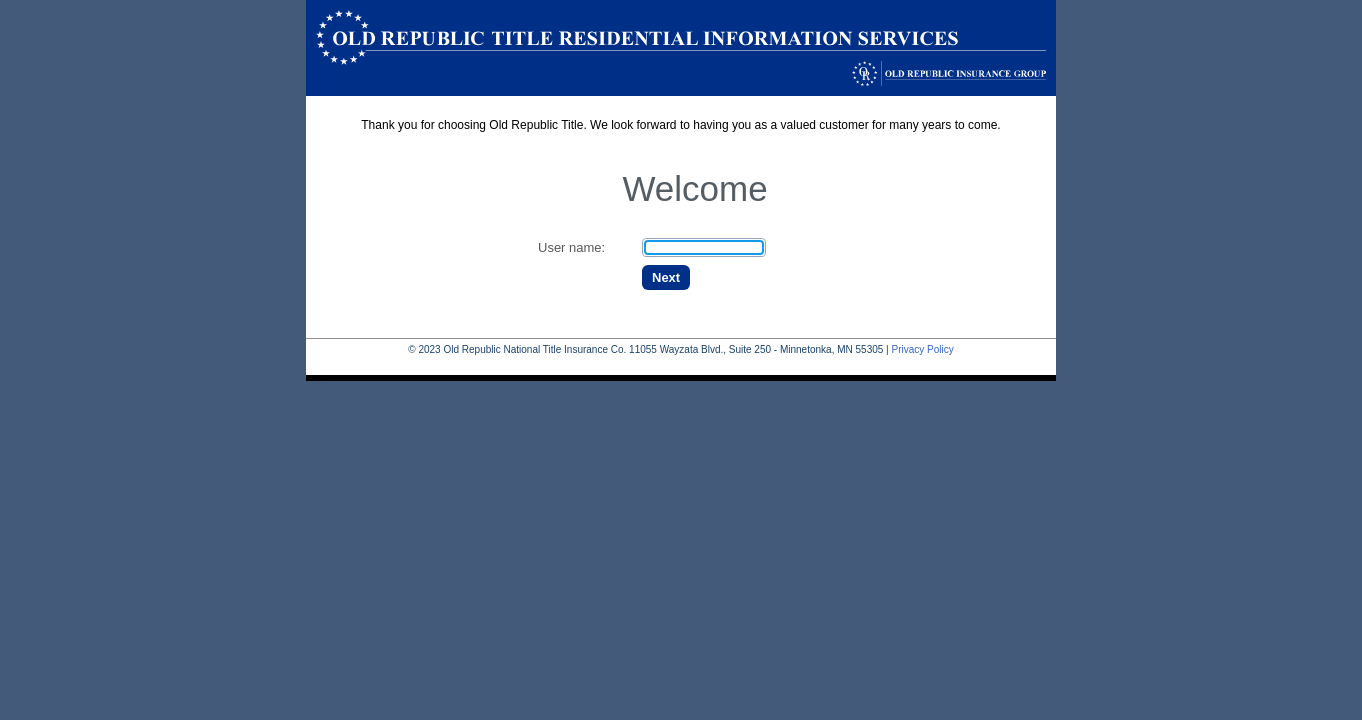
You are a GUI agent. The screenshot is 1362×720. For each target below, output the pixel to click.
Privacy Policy (922, 349)
